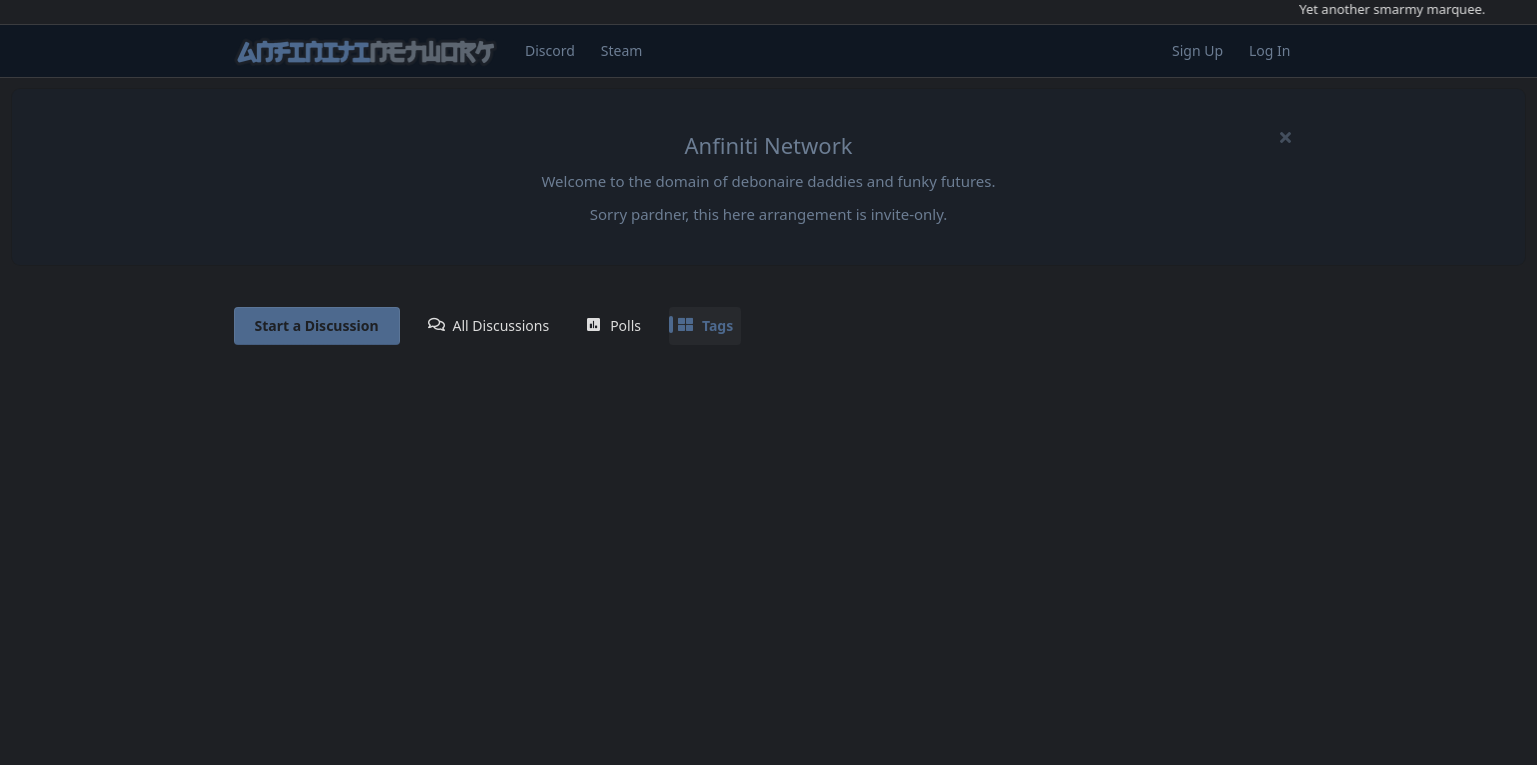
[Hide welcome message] (1286, 137)
